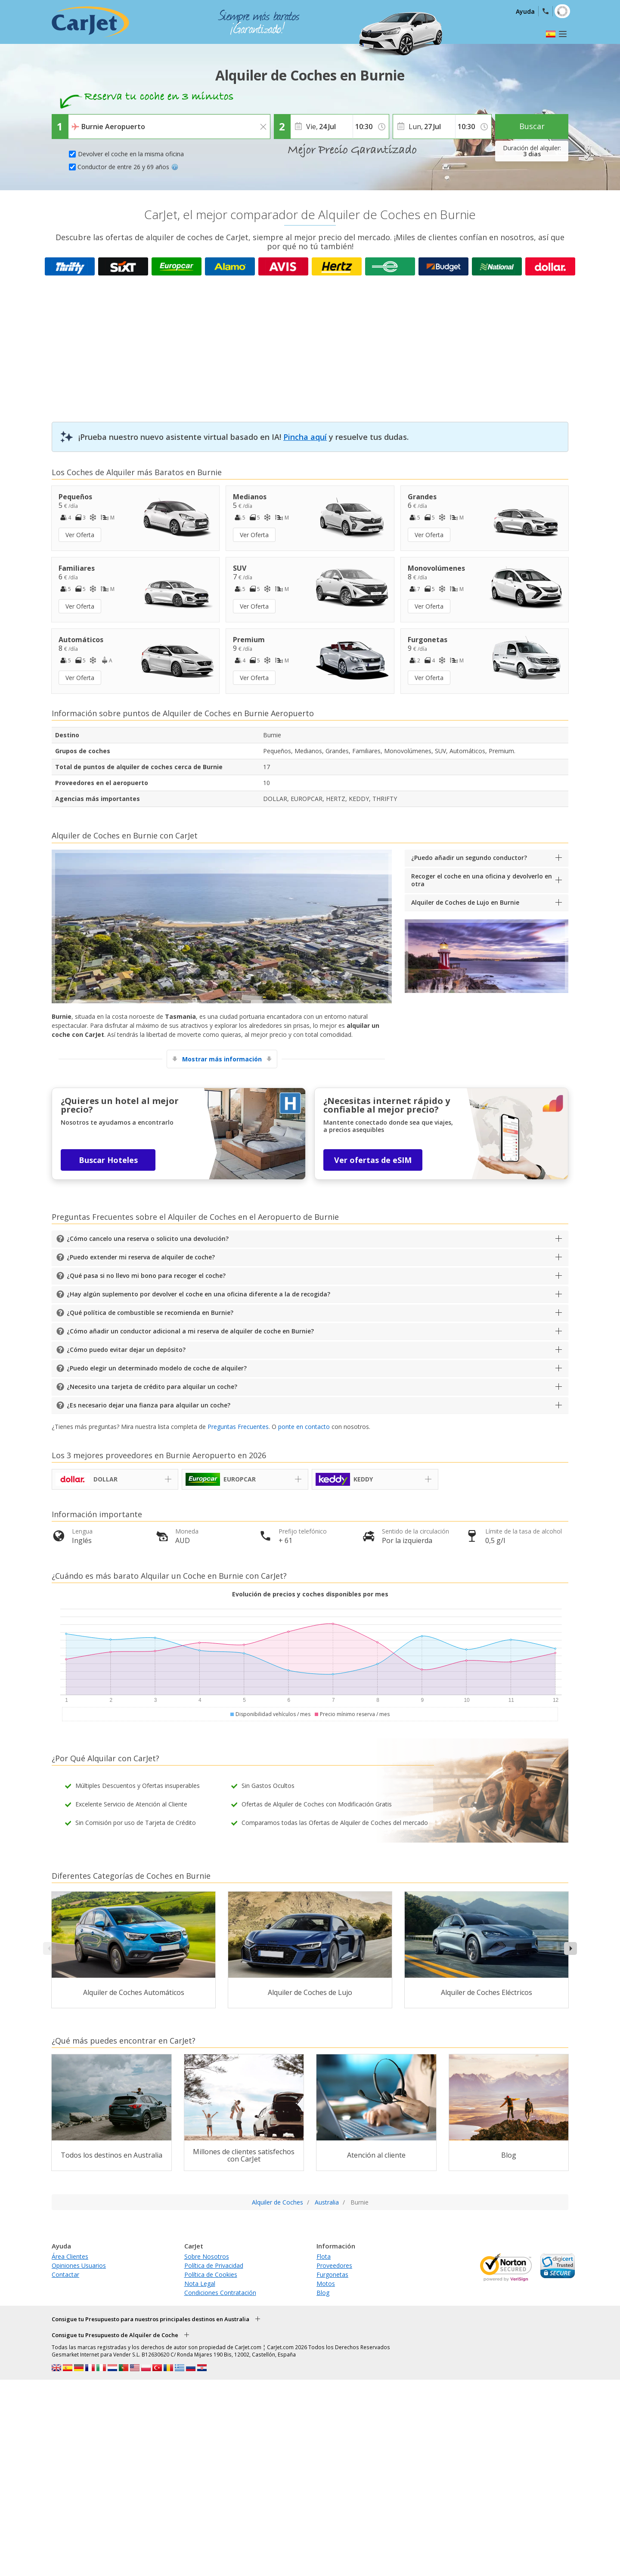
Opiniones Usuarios (79, 2265)
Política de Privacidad (213, 2265)
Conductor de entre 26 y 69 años (128, 167)
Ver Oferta (79, 535)
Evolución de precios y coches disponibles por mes (310, 1594)
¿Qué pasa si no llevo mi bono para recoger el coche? (146, 1275)
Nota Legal (199, 2283)
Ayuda (525, 11)
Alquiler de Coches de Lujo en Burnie (465, 902)
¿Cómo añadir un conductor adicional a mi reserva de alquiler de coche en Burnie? (190, 1331)
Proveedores (334, 2265)
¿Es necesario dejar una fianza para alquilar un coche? (148, 1405)
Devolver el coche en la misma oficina (131, 154)
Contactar (65, 2274)
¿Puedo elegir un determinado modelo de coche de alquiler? (157, 1368)
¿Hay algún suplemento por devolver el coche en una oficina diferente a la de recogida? (198, 1294)
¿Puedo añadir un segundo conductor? (469, 858)
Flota (323, 2256)
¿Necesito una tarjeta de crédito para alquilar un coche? (152, 1386)
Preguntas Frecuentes (238, 1427)
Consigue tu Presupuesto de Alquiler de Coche (115, 2335)
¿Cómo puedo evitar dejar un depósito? (126, 1349)
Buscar (532, 126)
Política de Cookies (210, 2274)
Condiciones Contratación (220, 2292)
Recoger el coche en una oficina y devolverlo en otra (481, 880)
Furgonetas (332, 2274)
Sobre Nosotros (206, 2256)
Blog (322, 2292)
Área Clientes (70, 2256)
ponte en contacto (304, 1427)
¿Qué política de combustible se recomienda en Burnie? (150, 1312)
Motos (325, 2283)
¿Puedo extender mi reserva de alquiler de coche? (141, 1257)
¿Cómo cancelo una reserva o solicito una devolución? (148, 1238)
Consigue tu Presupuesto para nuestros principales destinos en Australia (150, 2319)
